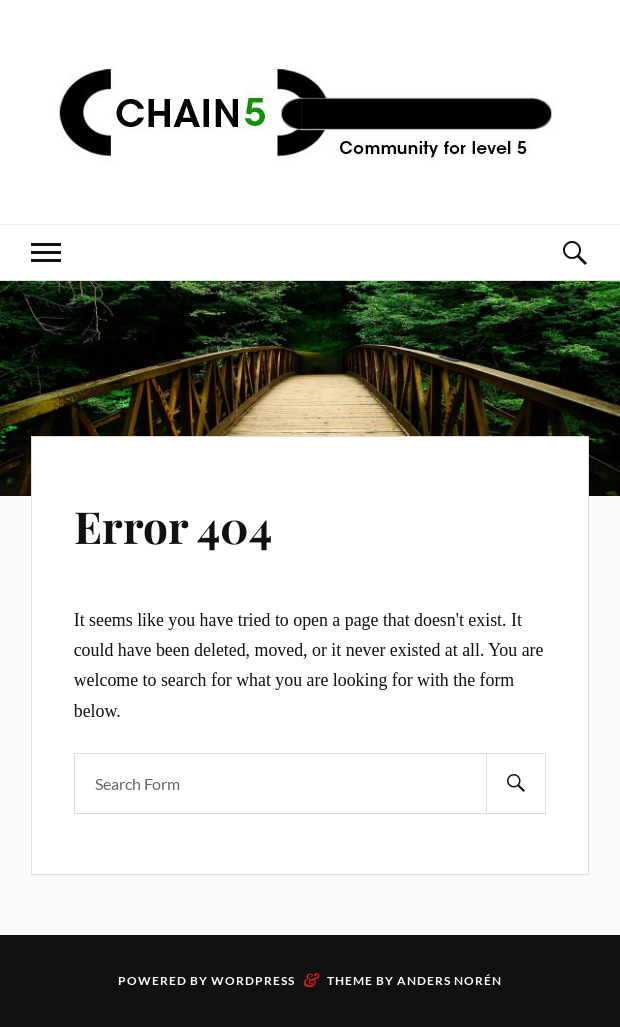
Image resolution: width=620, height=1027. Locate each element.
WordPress (253, 980)
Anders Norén (449, 980)
